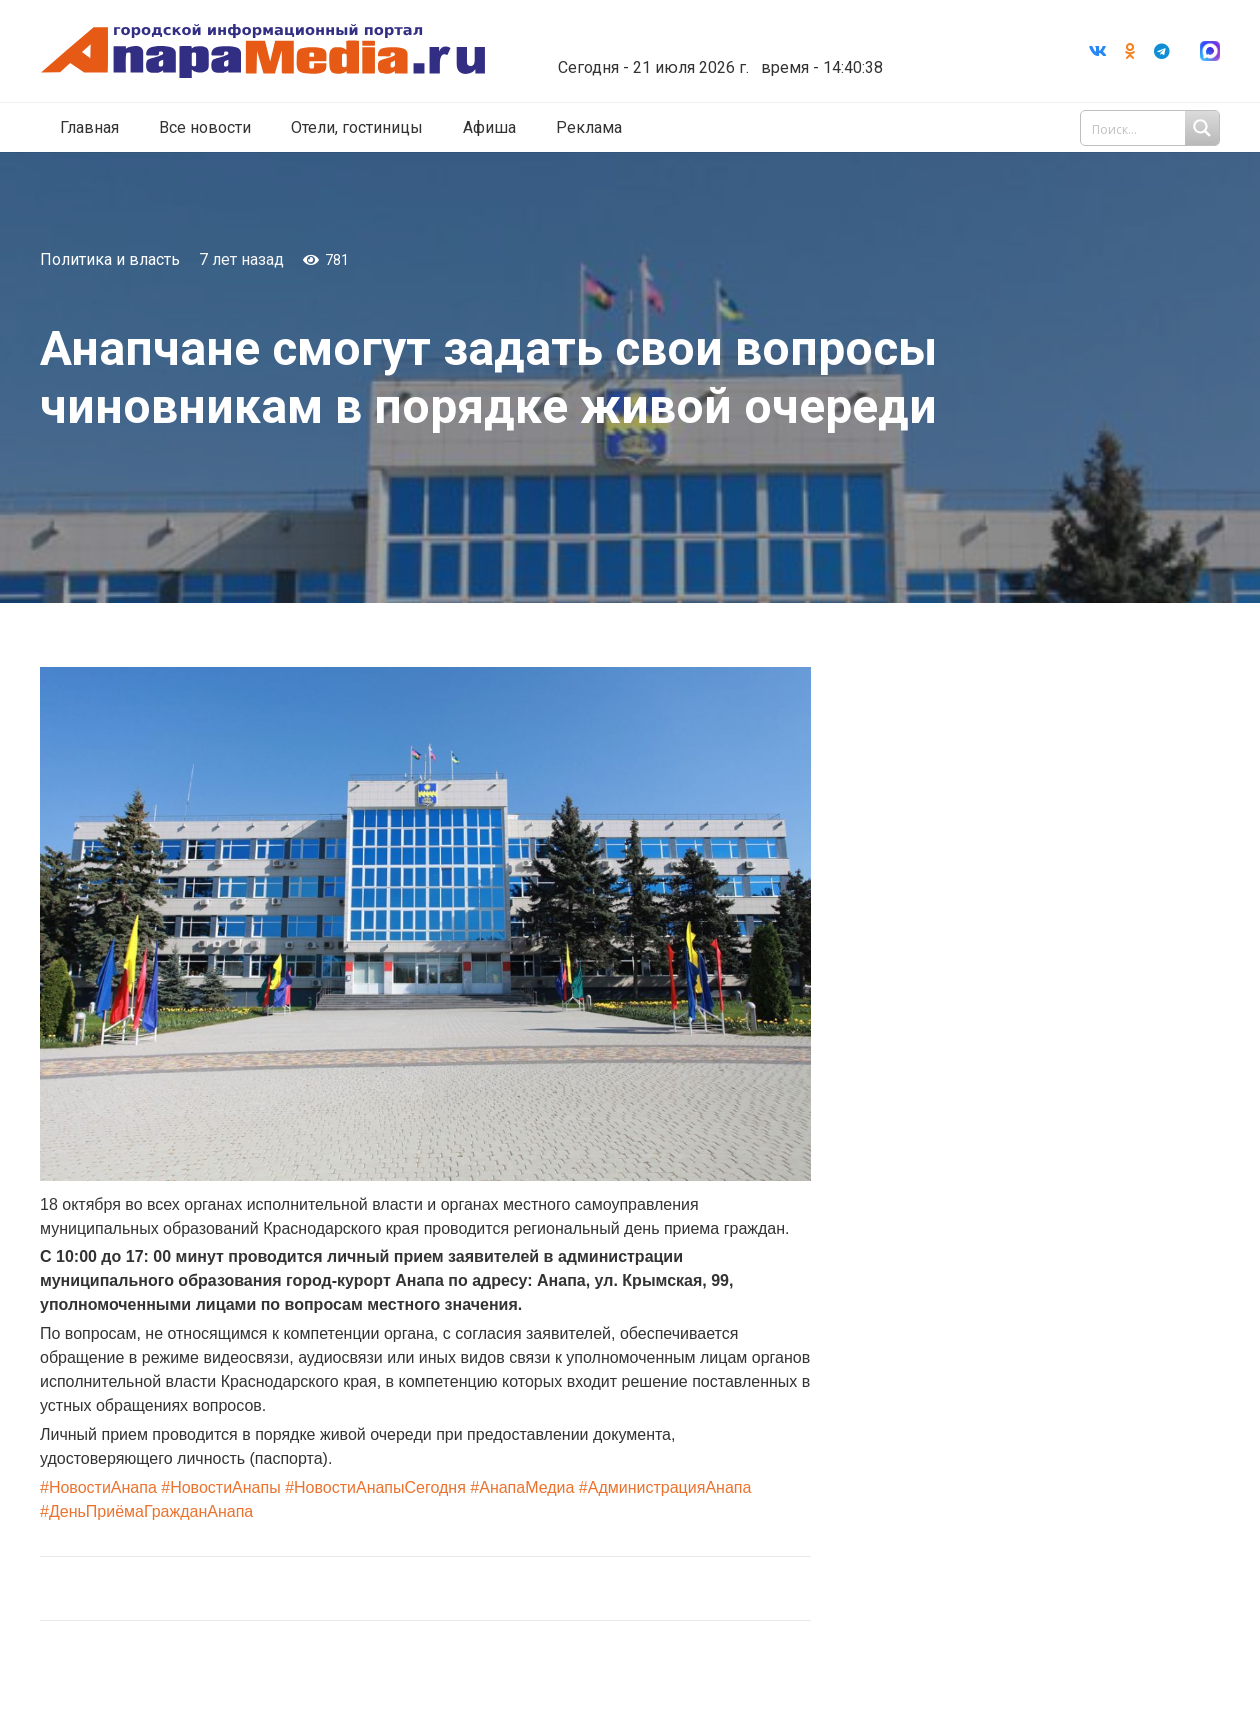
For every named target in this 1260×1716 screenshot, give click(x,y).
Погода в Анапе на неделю (714, 35)
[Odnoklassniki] (1130, 51)
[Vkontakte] (1098, 51)
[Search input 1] (1152, 128)
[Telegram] (1162, 51)
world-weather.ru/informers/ (714, 53)
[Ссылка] (263, 51)
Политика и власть (110, 259)
